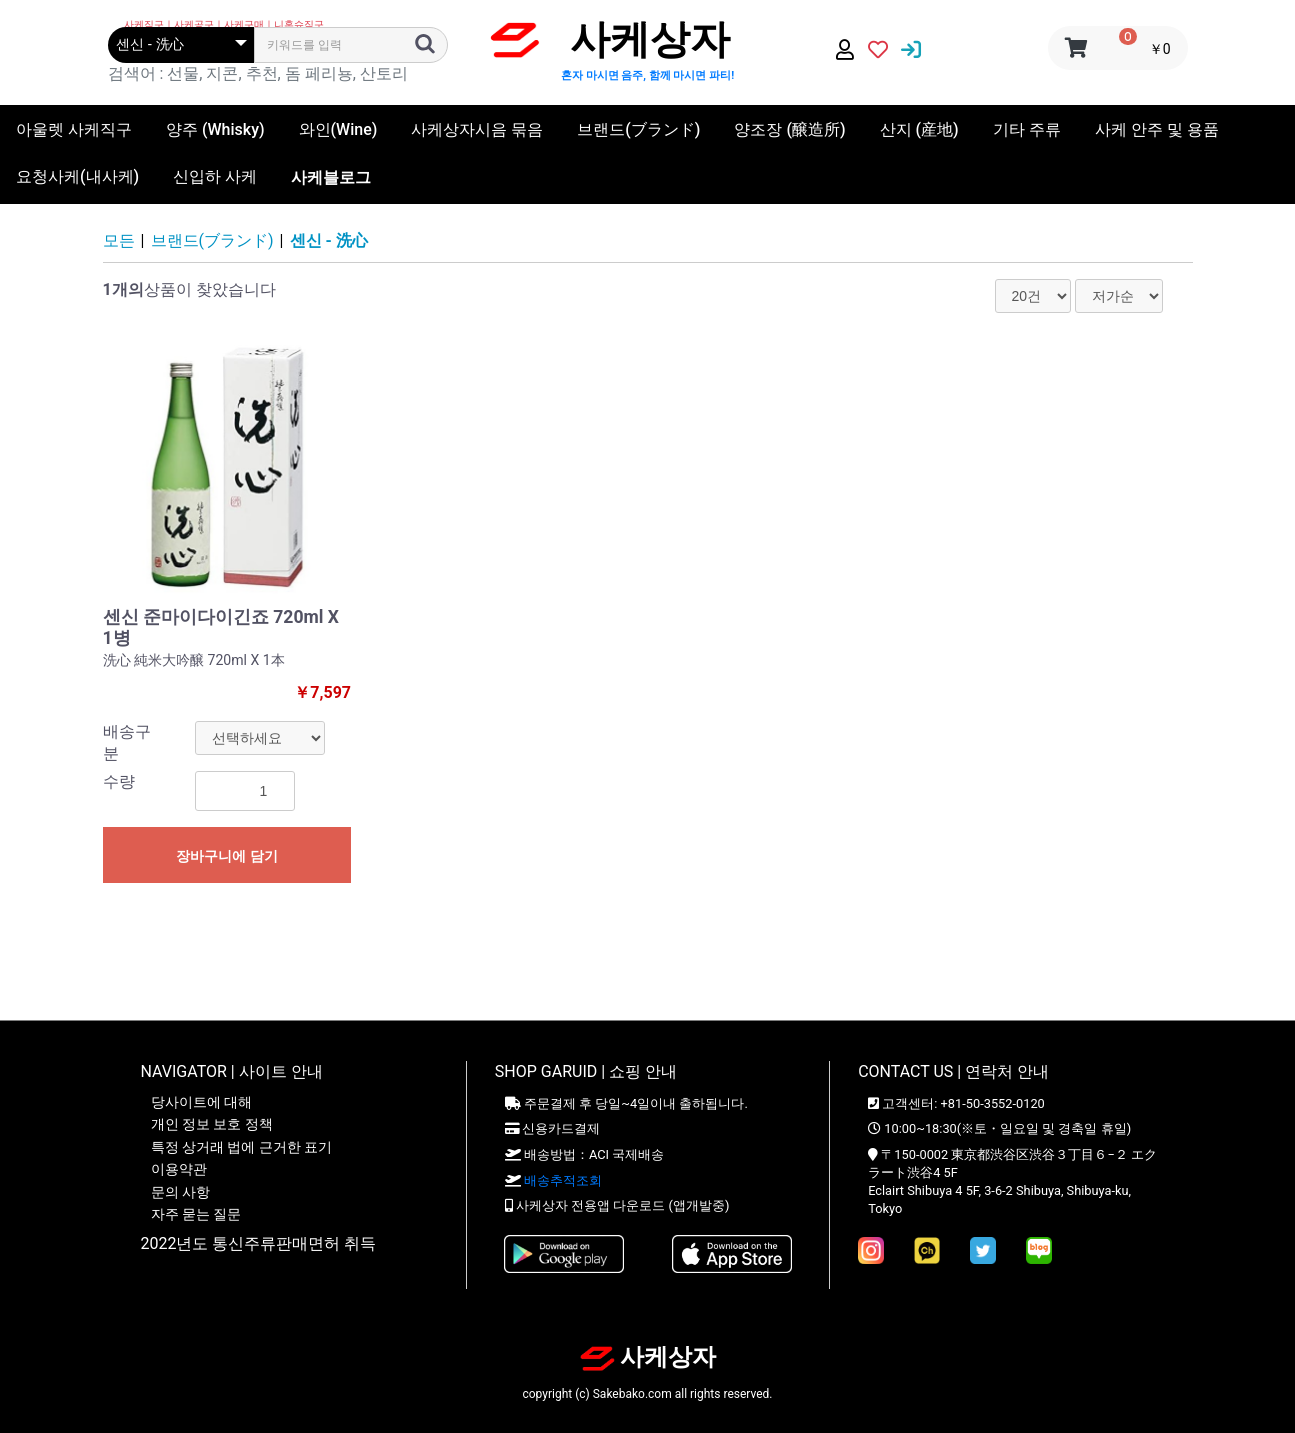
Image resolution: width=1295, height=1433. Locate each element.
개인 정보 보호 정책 (212, 1124)
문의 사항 (180, 1192)
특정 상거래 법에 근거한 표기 (242, 1147)
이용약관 (179, 1169)
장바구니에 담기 (227, 856)
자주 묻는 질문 (196, 1214)
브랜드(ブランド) (212, 240)
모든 (119, 240)
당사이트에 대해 (201, 1102)
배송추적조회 (563, 1180)
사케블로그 (331, 177)
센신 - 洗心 (329, 240)
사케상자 (648, 1357)
